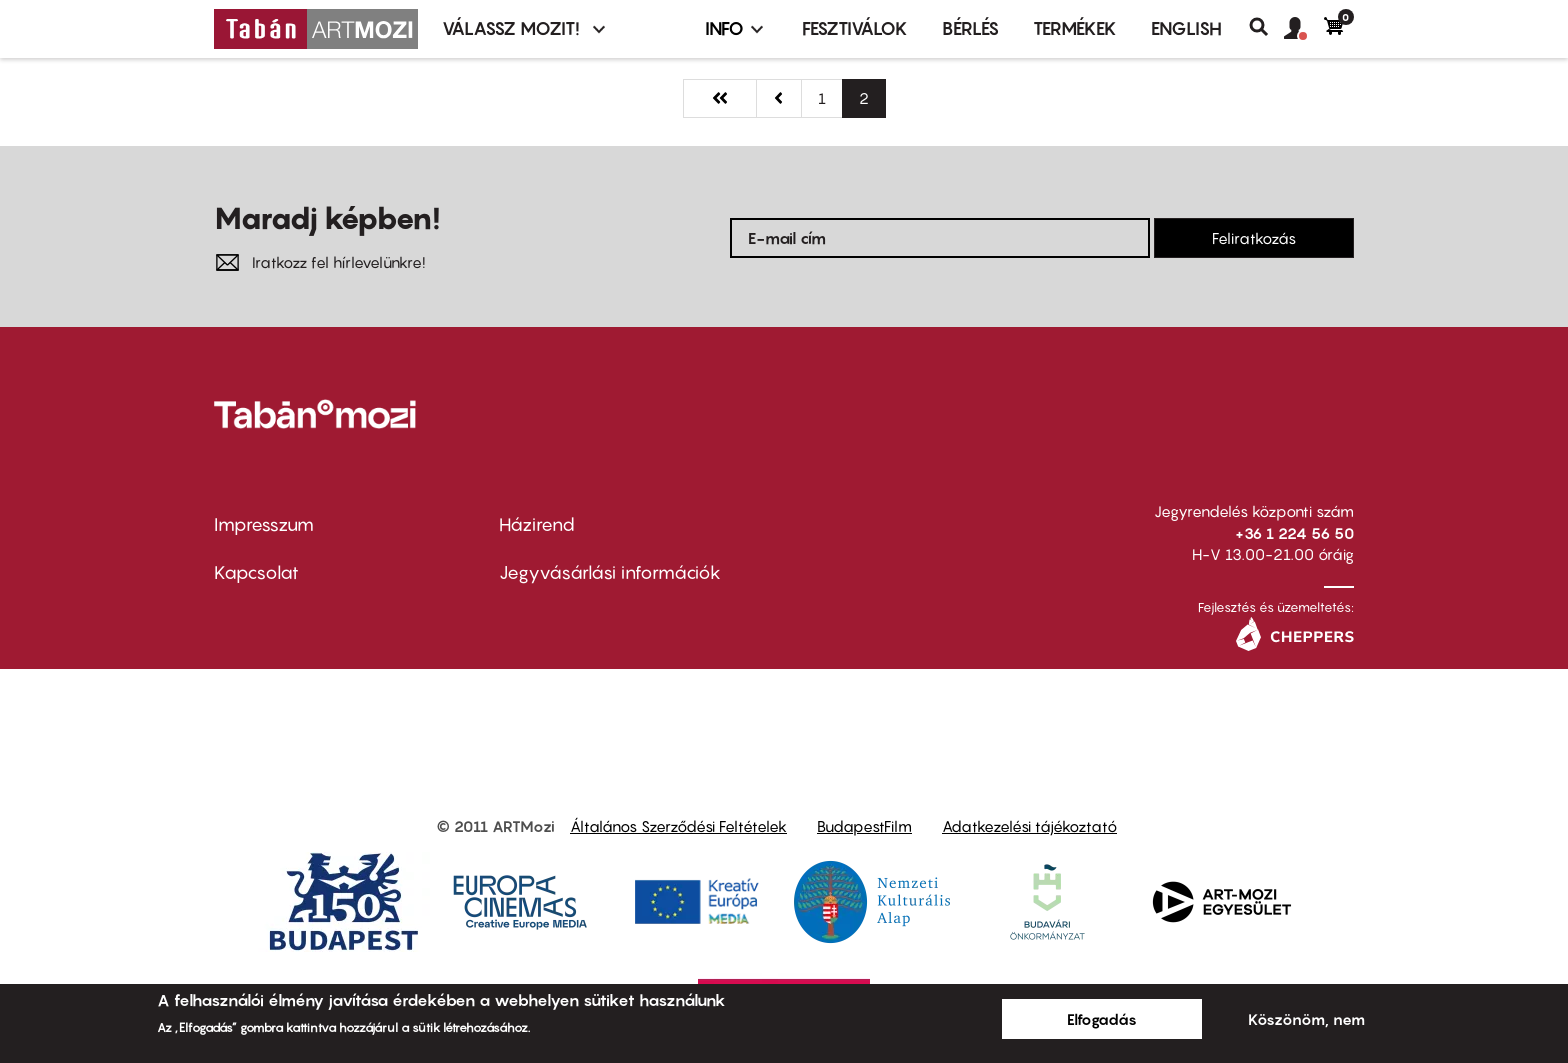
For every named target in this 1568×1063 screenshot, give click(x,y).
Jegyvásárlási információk (610, 572)
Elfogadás (1102, 1019)
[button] (1304, 29)
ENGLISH (1186, 28)
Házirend (537, 524)
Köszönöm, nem (1306, 1019)
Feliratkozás (1254, 238)
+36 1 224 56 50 (1294, 533)
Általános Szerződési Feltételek (678, 826)
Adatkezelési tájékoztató (1029, 826)
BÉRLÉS (970, 28)
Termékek (1075, 28)
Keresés (1266, 27)
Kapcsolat (256, 572)
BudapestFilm (864, 826)
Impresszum (264, 524)
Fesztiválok (855, 28)
